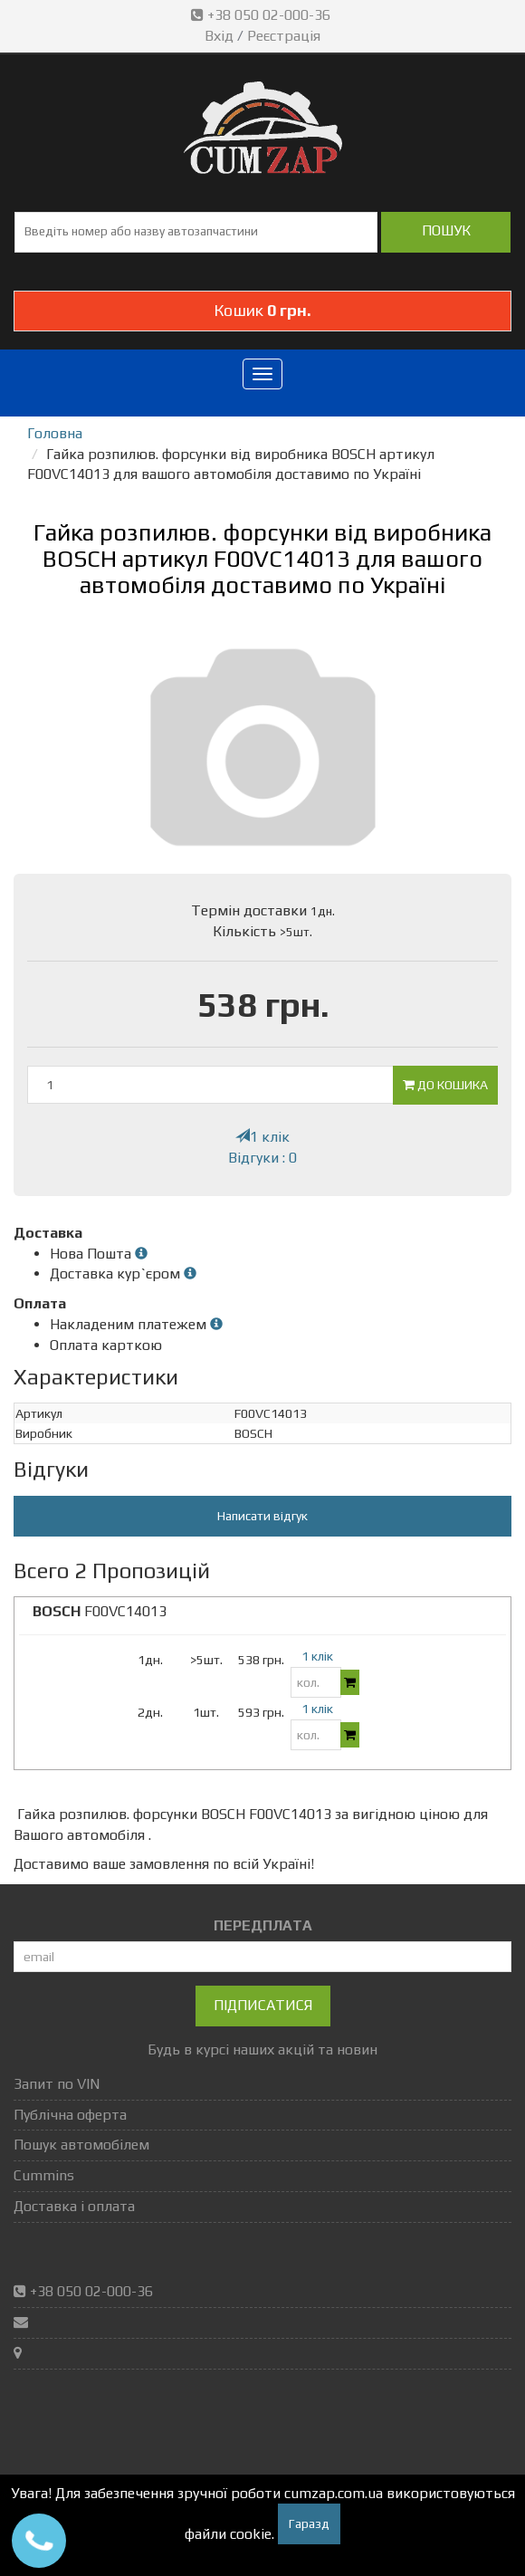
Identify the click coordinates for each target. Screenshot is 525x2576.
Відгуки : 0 (262, 1157)
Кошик (262, 310)
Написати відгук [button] (262, 1515)
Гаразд (309, 2523)
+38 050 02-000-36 (262, 15)
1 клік (262, 1136)
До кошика (445, 1084)
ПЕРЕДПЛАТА (263, 1925)
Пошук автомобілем (81, 2144)
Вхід (219, 35)
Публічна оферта (70, 2114)
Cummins (44, 2175)
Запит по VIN (57, 2083)
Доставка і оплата (74, 2206)
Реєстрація (283, 35)
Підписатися (263, 2005)
